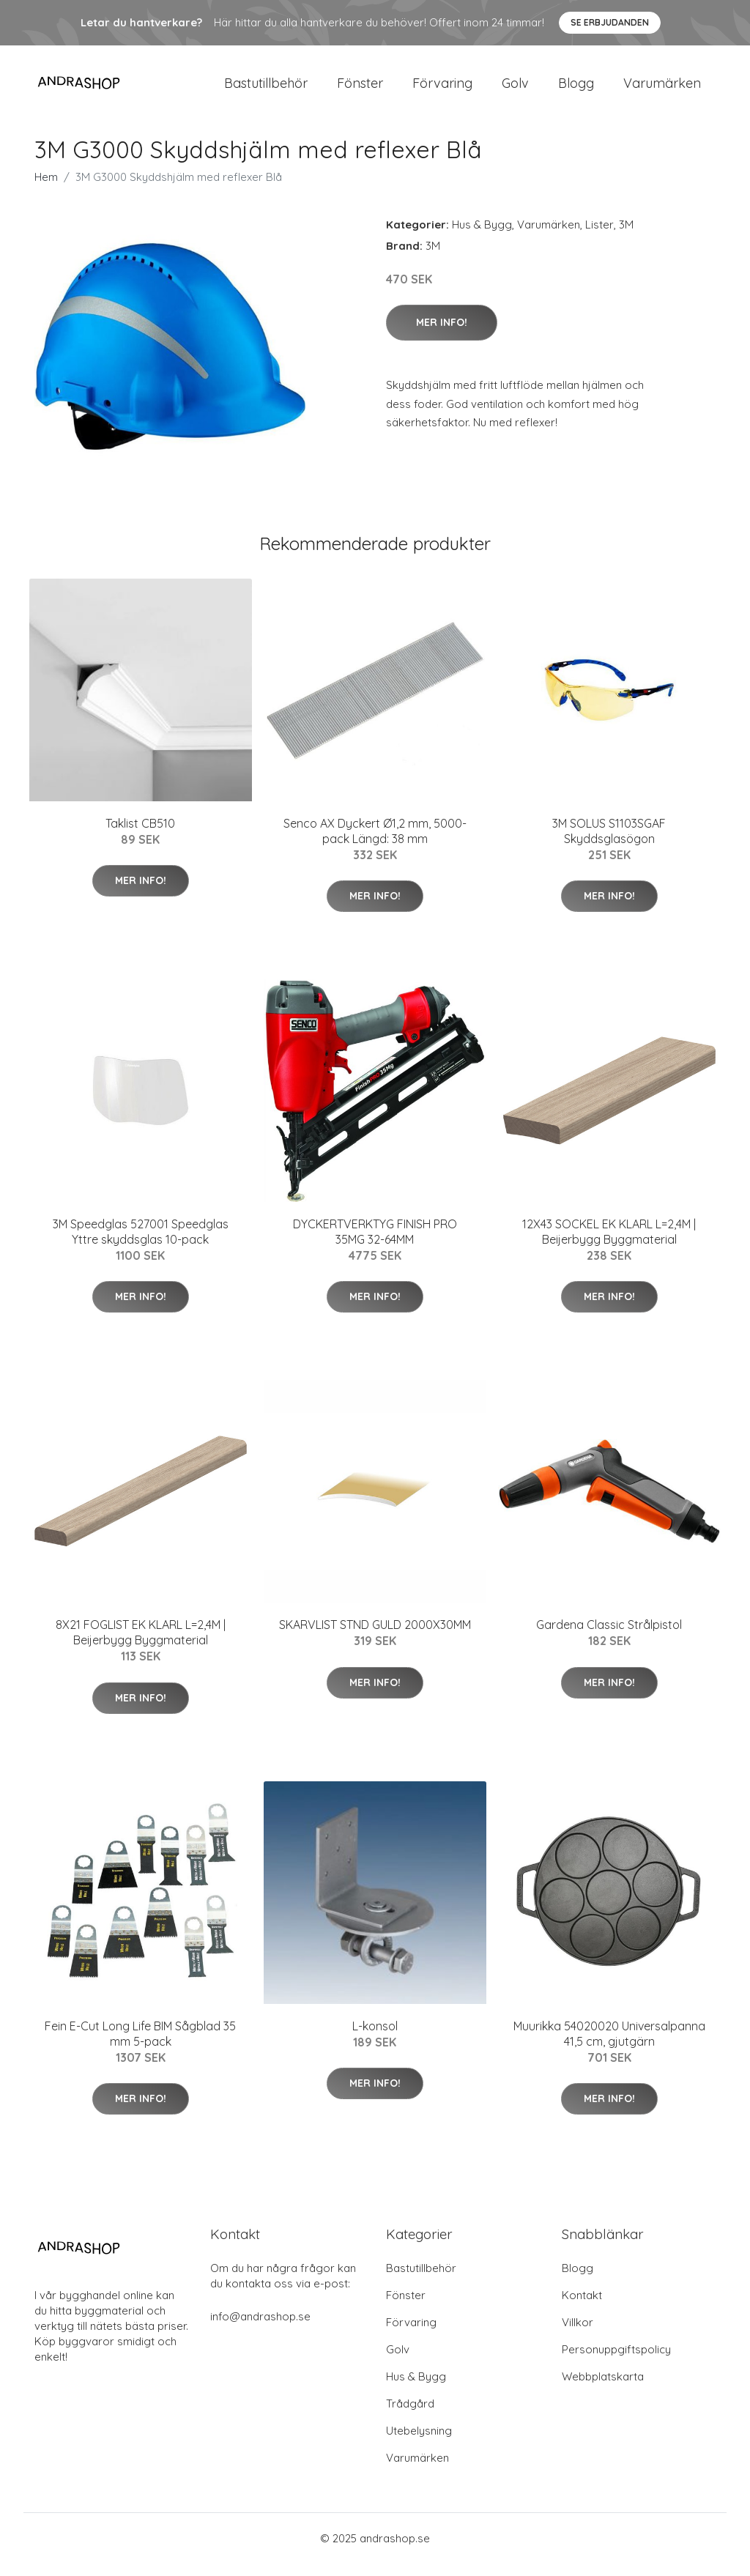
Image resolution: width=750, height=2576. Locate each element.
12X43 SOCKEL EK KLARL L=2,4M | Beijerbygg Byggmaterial (609, 1244)
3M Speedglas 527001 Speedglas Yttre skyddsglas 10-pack (141, 1244)
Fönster (360, 89)
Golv (515, 89)
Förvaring (442, 89)
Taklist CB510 (140, 835)
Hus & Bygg (482, 237)
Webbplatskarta (603, 2389)
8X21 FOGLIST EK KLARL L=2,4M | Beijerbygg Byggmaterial (141, 1645)
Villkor (577, 2335)
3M (626, 237)
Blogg (576, 89)
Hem (46, 189)
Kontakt (582, 2308)
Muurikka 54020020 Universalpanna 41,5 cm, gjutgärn (609, 2046)
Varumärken (662, 89)
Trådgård (410, 2416)
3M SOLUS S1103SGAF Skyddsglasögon (609, 843)
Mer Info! (441, 334)
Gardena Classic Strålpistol (609, 1637)
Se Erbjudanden (610, 22)
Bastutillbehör (266, 89)
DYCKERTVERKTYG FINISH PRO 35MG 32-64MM (375, 1244)
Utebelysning (419, 2443)
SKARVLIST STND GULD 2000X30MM (375, 1637)
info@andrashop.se (260, 2329)
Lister (599, 237)
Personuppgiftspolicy (616, 2362)
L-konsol (375, 2038)
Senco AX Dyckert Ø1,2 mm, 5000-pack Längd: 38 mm (375, 843)
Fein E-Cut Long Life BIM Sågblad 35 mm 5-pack (140, 2046)
